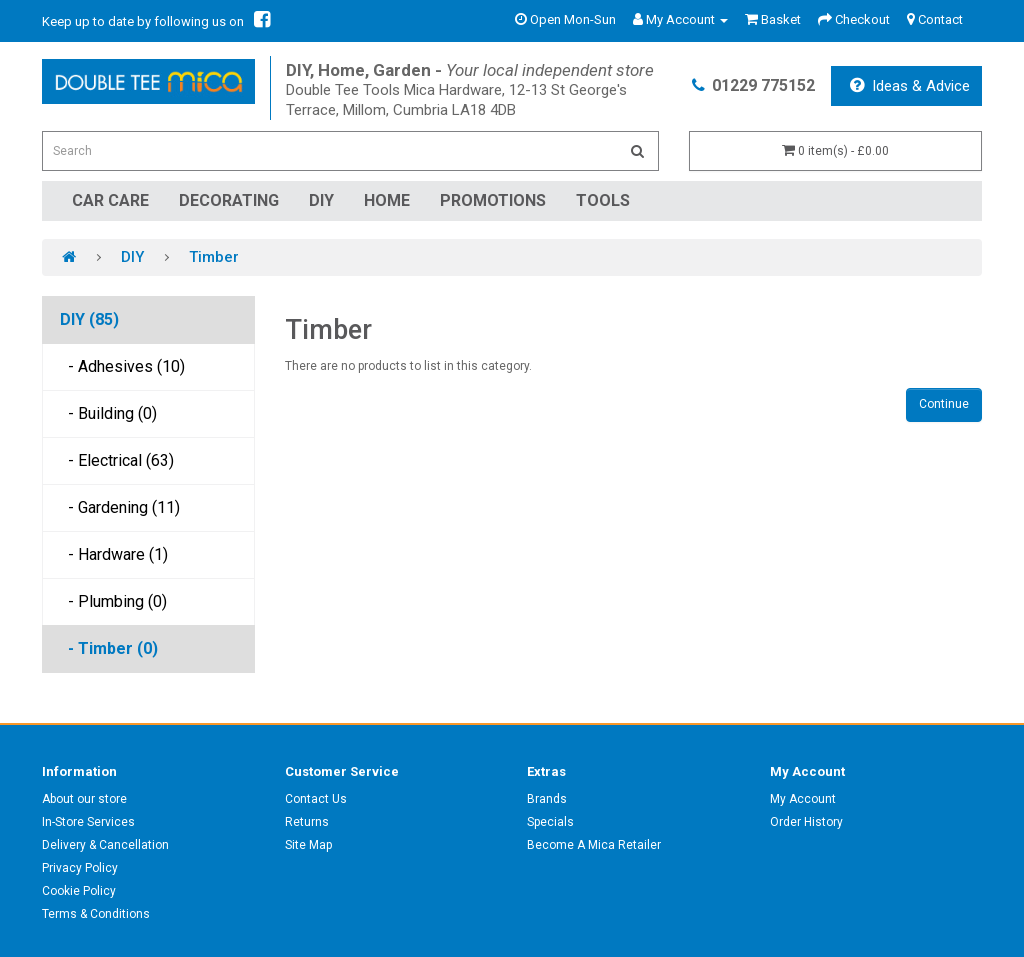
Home (387, 200)
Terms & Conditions (96, 914)
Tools (603, 200)
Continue (944, 404)
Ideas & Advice (910, 86)
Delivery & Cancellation (105, 845)
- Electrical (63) (117, 460)
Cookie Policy (79, 891)
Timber (214, 257)
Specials (550, 822)
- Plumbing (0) (113, 601)
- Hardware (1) (114, 554)
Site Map (308, 845)
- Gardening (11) (120, 507)
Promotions (493, 200)
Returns (307, 822)
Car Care (110, 200)
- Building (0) (108, 413)
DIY (321, 200)
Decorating (229, 200)
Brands (547, 799)
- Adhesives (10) (122, 366)
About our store (84, 799)
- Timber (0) (109, 648)
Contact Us (316, 799)
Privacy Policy (80, 868)
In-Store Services (88, 822)
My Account (803, 799)
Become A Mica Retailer (594, 845)
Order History (806, 822)
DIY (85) (89, 319)
